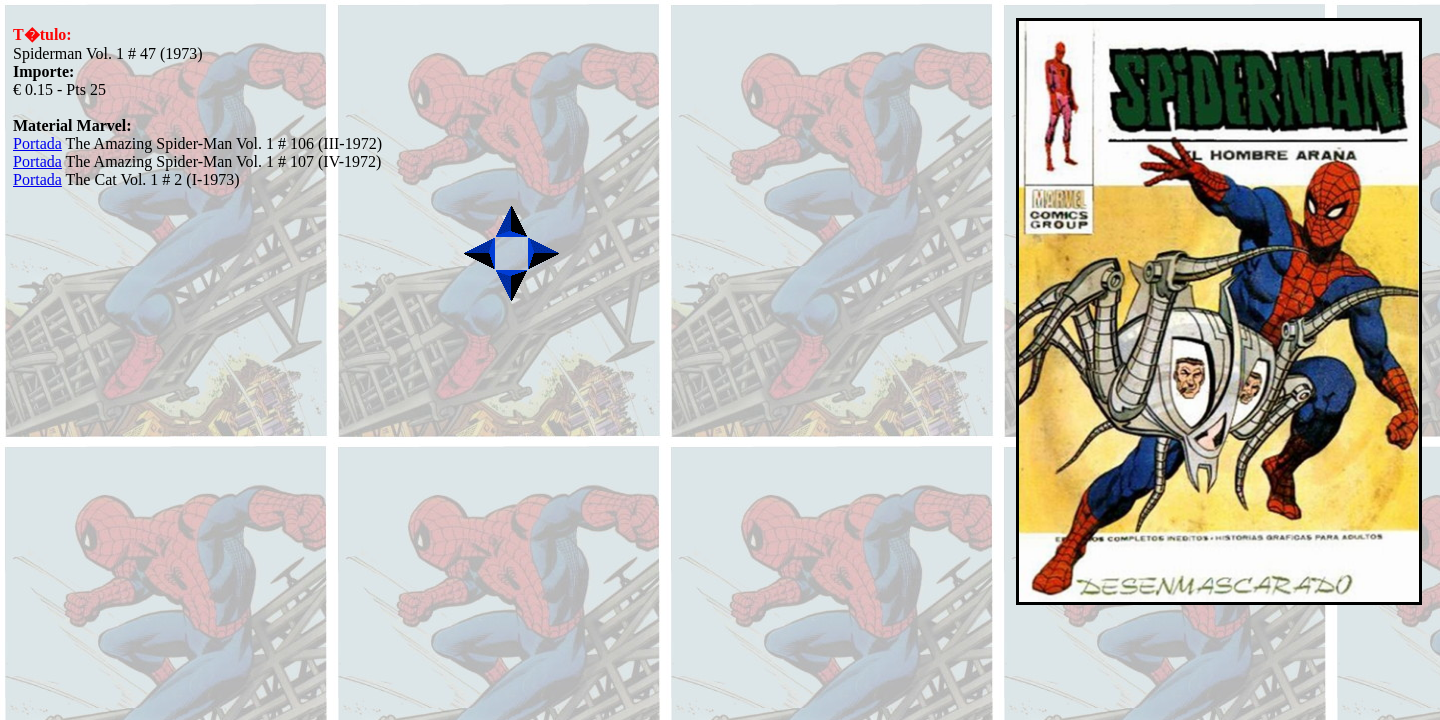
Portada (37, 143)
